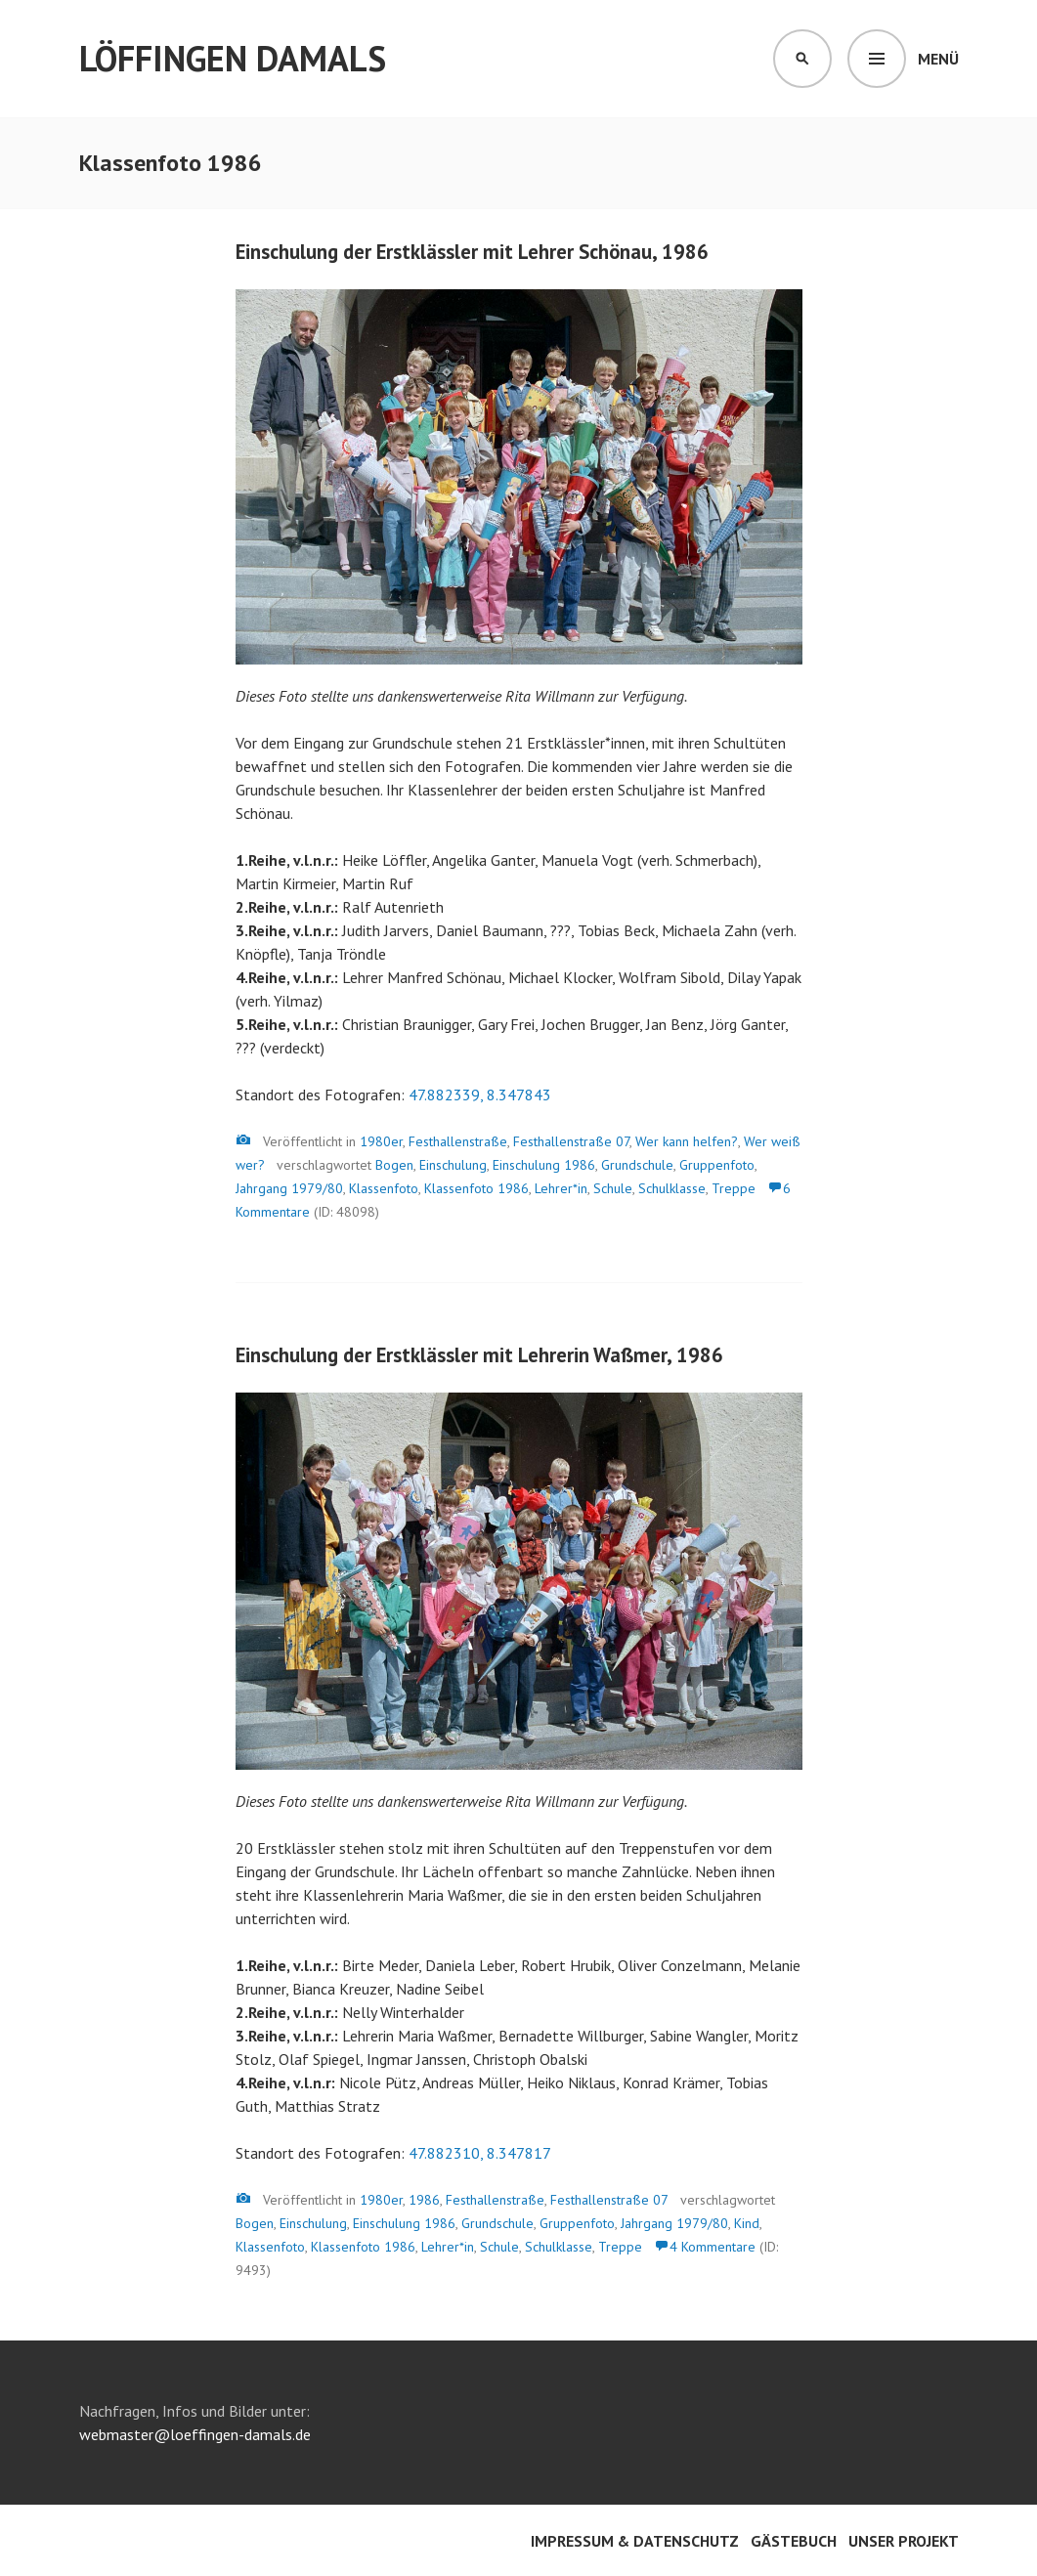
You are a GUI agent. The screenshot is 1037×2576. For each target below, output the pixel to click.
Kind (746, 2223)
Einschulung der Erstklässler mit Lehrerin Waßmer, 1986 (479, 1355)
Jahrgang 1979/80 (289, 1188)
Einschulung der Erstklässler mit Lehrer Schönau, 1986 (472, 251)
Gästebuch (794, 2541)
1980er (381, 1141)
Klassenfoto (383, 1188)
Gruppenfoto (717, 1165)
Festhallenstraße (458, 1141)
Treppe (734, 1188)
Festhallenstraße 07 (571, 1141)
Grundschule (637, 1165)
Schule (612, 1188)
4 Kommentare (713, 2246)
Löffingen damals (232, 58)
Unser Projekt (903, 2541)
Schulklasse (672, 1188)
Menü (938, 58)
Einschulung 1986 (544, 1165)
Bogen (394, 1165)
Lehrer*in (561, 1188)
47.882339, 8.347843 (480, 1094)
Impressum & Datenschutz (635, 2541)
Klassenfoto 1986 (476, 1188)
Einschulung (453, 1165)
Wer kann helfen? (686, 1141)
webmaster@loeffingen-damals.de (195, 2434)
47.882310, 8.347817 (480, 2153)
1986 (424, 2200)
